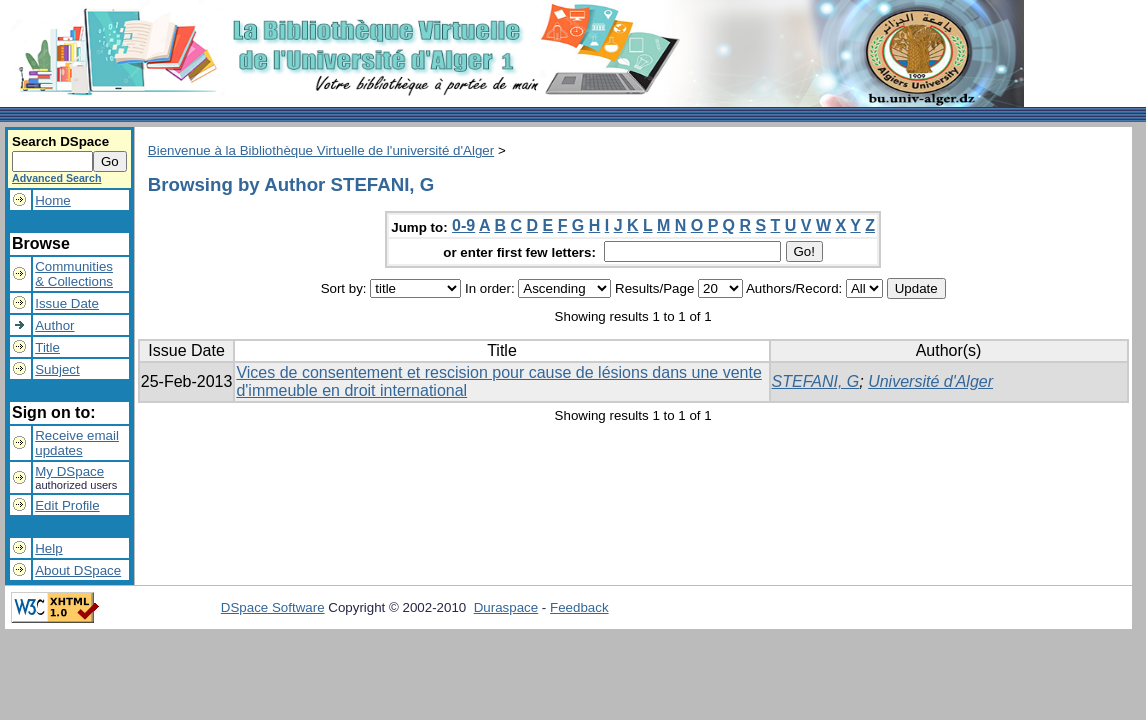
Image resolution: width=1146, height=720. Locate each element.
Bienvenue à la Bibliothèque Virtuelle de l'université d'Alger (321, 150)
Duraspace (506, 607)
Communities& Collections (74, 274)
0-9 (463, 225)
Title (47, 347)
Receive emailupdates (77, 443)
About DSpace (78, 570)
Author (54, 325)
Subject (57, 369)
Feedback (579, 607)
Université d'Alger (930, 381)
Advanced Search (56, 178)
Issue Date (67, 303)
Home (53, 200)
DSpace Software (273, 607)
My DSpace (69, 471)
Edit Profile (67, 505)
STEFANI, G (816, 381)
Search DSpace (60, 141)
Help (48, 548)
